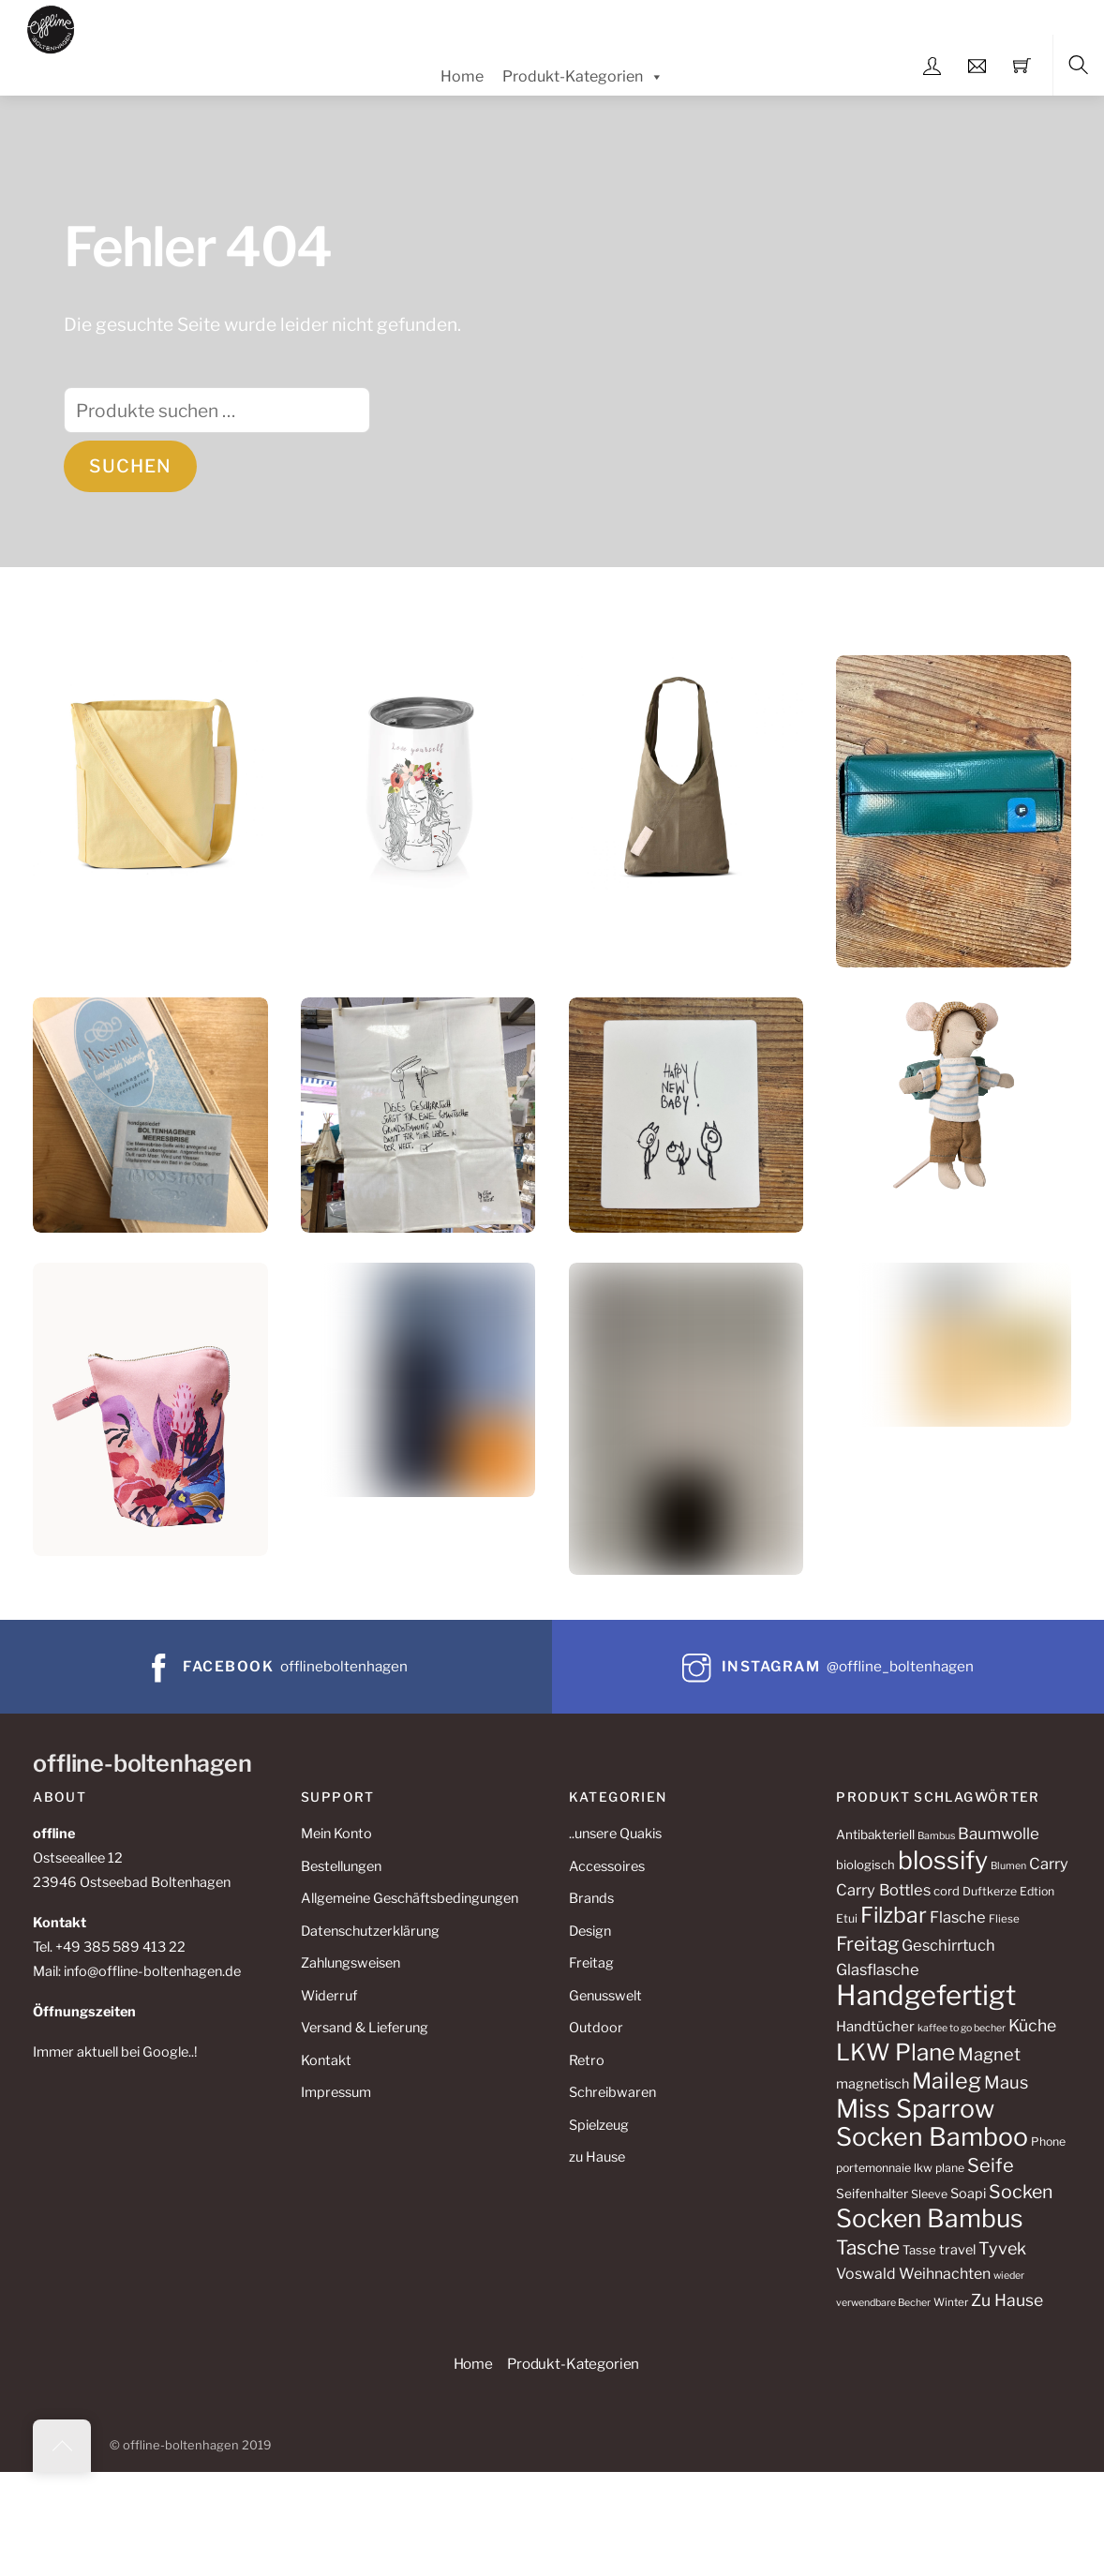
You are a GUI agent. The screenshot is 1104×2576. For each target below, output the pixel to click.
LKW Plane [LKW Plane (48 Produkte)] (895, 2052)
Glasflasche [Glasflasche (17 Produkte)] (877, 1969)
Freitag (591, 1962)
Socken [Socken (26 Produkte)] (1020, 2191)
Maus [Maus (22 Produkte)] (1006, 2082)
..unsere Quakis (615, 1833)
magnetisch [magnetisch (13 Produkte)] (872, 2083)
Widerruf (329, 1995)
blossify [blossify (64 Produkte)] (943, 1860)
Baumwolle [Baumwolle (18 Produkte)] (998, 1833)
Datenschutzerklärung (370, 1931)
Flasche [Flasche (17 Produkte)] (958, 1917)
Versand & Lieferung (364, 2027)
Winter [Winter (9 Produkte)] (950, 2302)
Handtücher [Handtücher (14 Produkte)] (875, 2026)
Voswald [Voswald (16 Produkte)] (866, 2274)
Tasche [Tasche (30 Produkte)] (868, 2247)
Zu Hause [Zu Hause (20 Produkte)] (1007, 2300)
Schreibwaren (612, 2092)
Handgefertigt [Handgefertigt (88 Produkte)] (926, 1995)
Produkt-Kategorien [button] (573, 2364)
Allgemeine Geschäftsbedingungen (409, 1898)
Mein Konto (336, 1833)
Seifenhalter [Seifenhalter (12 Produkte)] (872, 2193)
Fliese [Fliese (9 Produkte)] (1004, 1918)
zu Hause (597, 2157)
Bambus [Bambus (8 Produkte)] (936, 1836)
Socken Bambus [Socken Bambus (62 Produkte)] (929, 2218)
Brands (591, 1898)
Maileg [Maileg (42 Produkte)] (946, 2080)
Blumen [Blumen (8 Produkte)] (1008, 1866)
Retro (586, 2060)
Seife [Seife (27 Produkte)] (990, 2165)
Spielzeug (599, 2125)
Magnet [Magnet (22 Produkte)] (989, 2054)
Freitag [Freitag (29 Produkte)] (867, 1943)
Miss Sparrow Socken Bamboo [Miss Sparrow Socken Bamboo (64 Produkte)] (932, 2123)
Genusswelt (605, 1995)
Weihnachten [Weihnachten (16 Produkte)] (945, 2274)
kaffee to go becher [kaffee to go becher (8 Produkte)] (962, 2028)
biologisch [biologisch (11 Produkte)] (865, 1864)
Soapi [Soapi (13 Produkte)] (968, 2193)
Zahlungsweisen (350, 1962)
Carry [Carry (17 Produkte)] (1048, 1863)
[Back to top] (62, 2445)
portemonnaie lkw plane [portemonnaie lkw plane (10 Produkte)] (900, 2168)
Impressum (336, 2092)
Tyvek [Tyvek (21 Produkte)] (1002, 2248)
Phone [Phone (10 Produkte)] (1048, 2141)
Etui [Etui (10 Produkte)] (847, 1918)
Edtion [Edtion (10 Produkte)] (1037, 1891)
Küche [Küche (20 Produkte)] (1032, 2025)
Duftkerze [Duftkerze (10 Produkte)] (989, 1891)
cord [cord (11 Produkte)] (946, 1890)
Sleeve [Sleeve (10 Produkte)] (929, 2194)
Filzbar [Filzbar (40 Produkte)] (893, 1915)
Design (590, 1931)
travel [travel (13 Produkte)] (957, 2249)
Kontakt (326, 2060)
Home (462, 76)
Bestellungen (341, 1866)
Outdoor (596, 2027)
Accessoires (607, 1866)
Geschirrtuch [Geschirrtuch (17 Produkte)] (948, 1945)
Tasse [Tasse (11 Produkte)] (919, 2249)
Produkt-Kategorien (583, 77)
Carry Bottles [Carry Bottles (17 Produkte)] (883, 1889)
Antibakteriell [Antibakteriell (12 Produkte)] (875, 1834)
